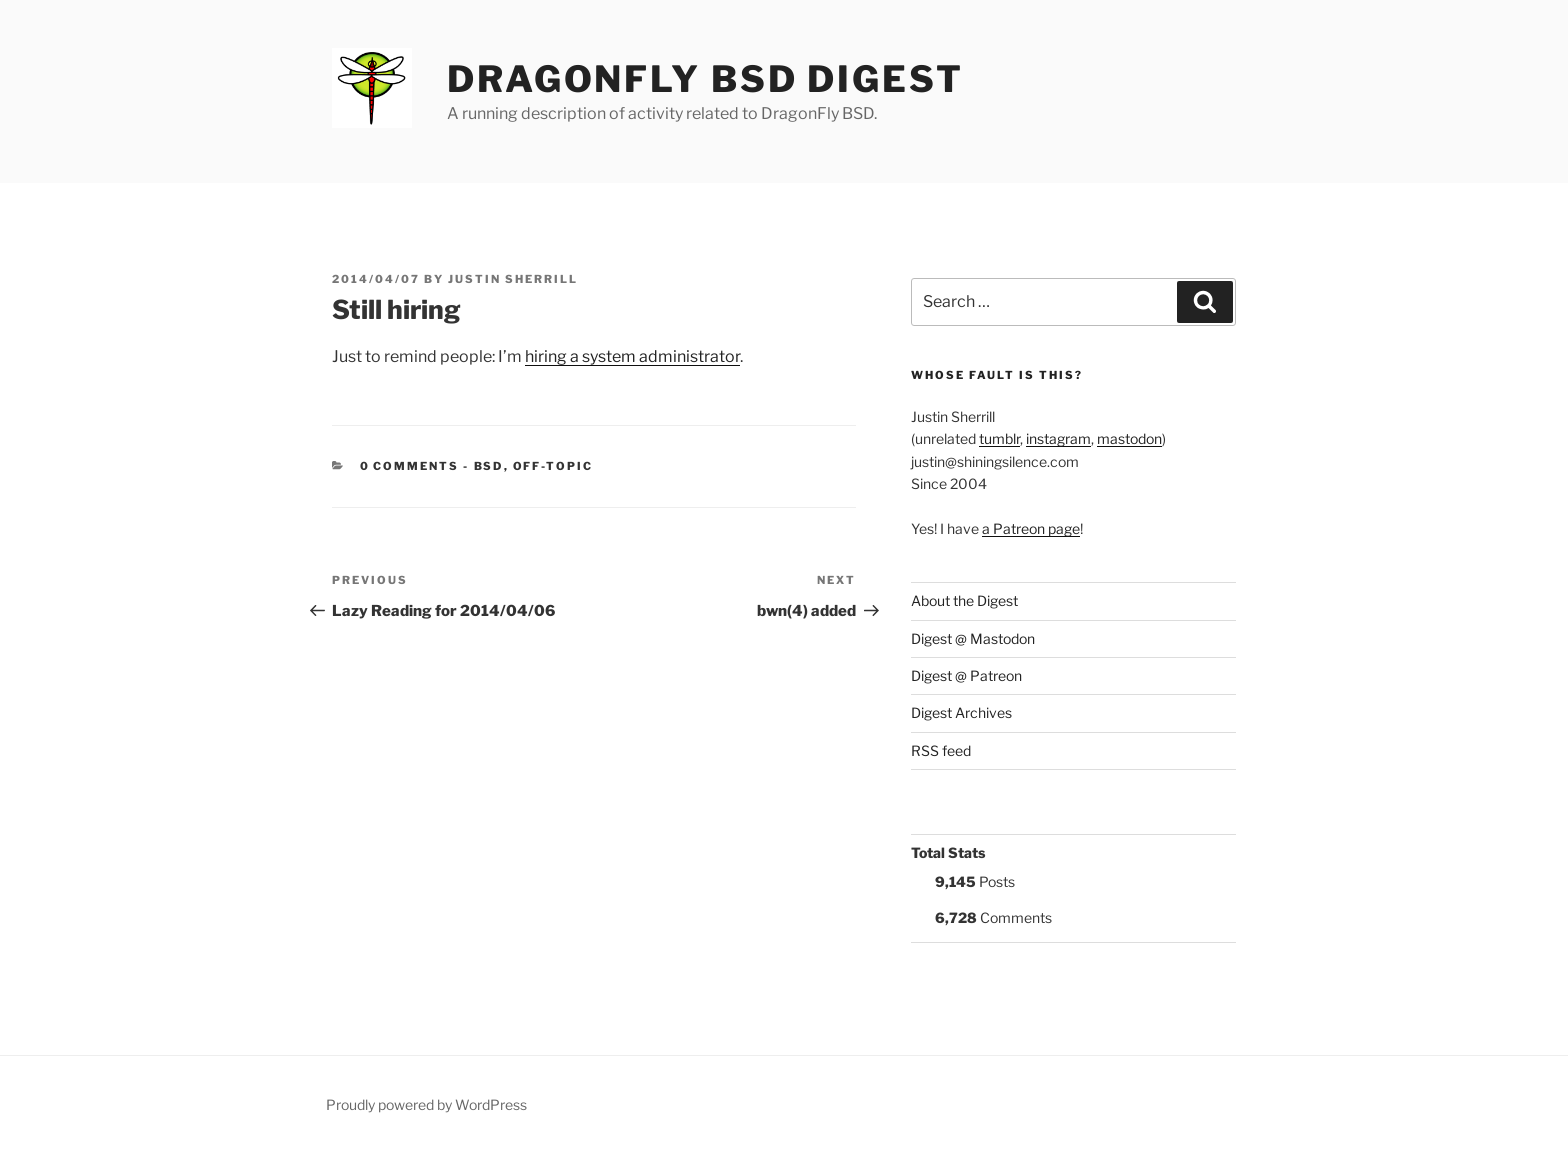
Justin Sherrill (513, 279)
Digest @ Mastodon (973, 638)
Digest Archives (961, 712)
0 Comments (410, 466)
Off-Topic (553, 466)
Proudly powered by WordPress (426, 1104)
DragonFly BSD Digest (705, 79)
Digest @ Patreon (966, 675)
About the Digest (964, 600)
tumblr (999, 438)
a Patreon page (1031, 528)
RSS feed (941, 750)
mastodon (1129, 438)
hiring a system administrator (632, 356)
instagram (1058, 438)
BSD (489, 466)
